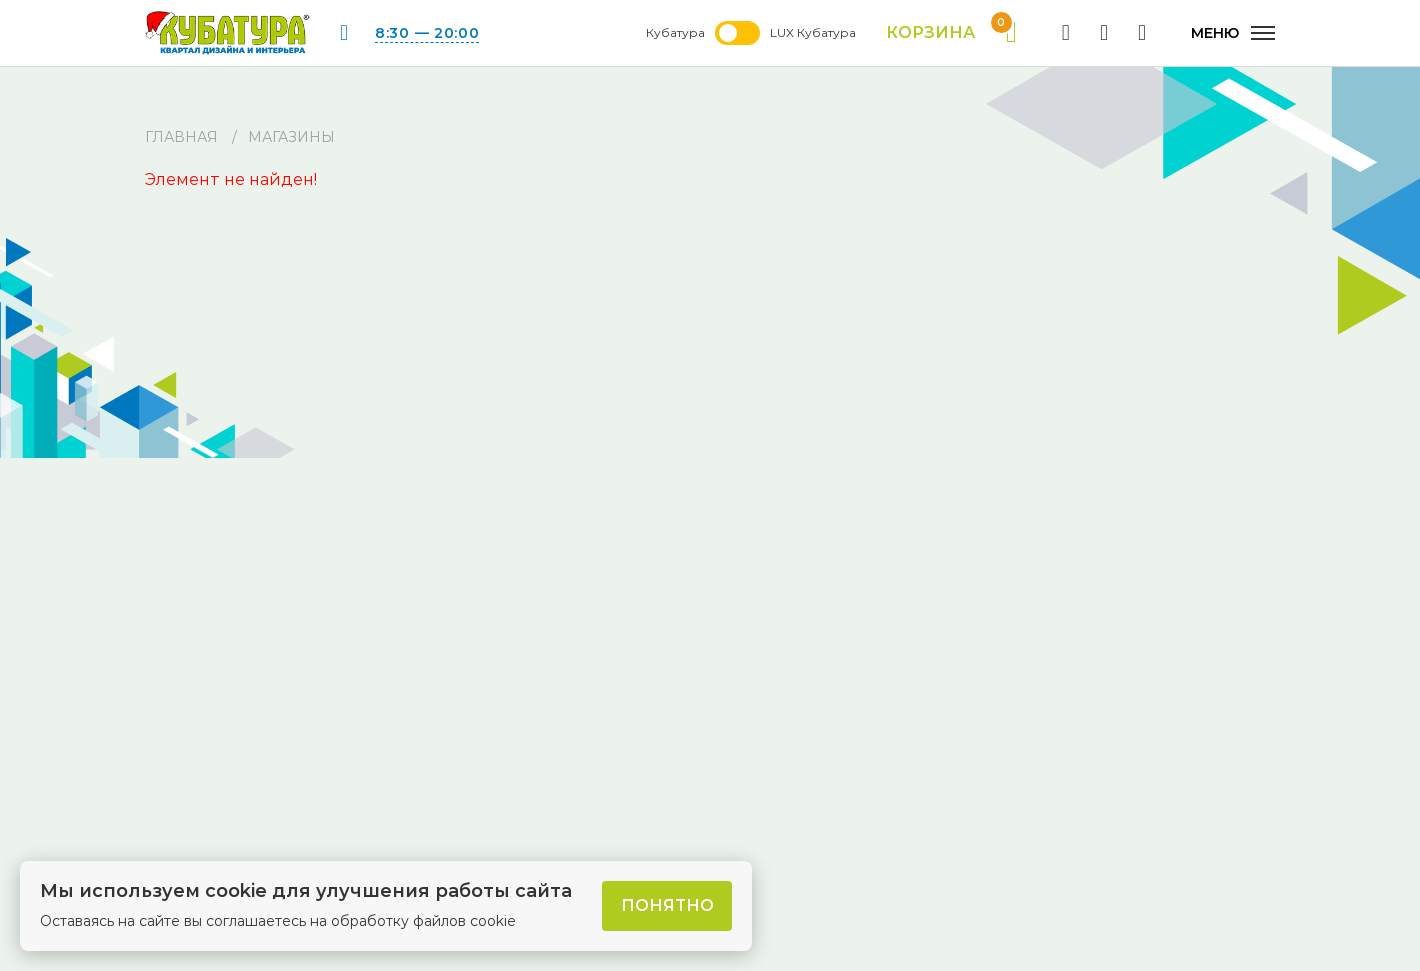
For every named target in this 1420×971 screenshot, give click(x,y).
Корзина (951, 33)
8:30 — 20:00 (427, 33)
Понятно (667, 905)
